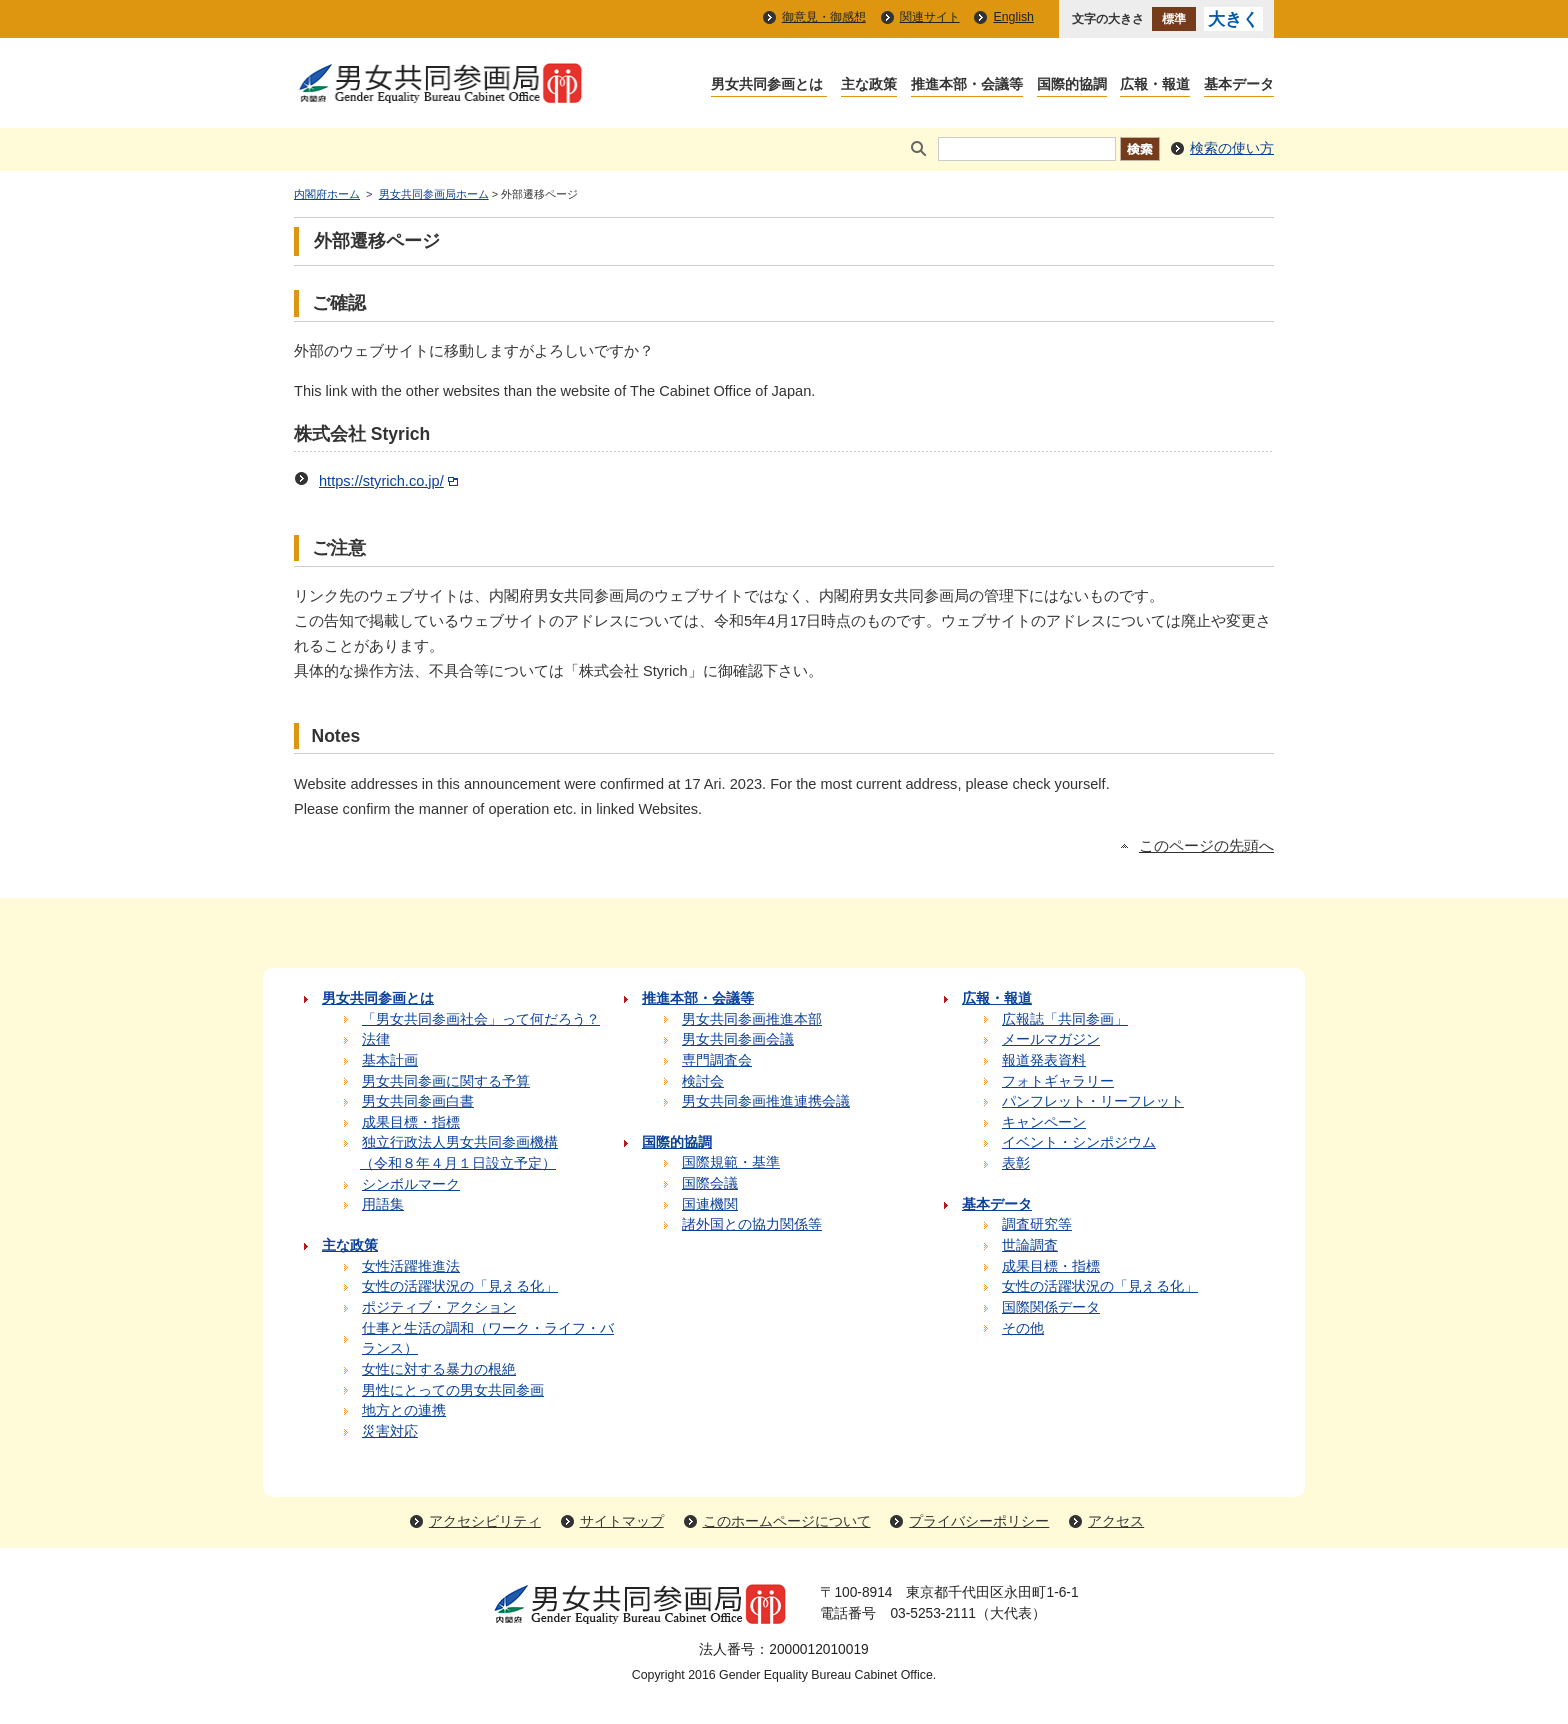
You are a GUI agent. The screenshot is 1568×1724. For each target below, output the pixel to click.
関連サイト (930, 17)
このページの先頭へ (1206, 846)
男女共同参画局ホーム (434, 194)
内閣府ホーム (327, 194)
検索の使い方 (1232, 148)
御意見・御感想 (824, 17)
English (1013, 17)
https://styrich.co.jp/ (390, 481)
